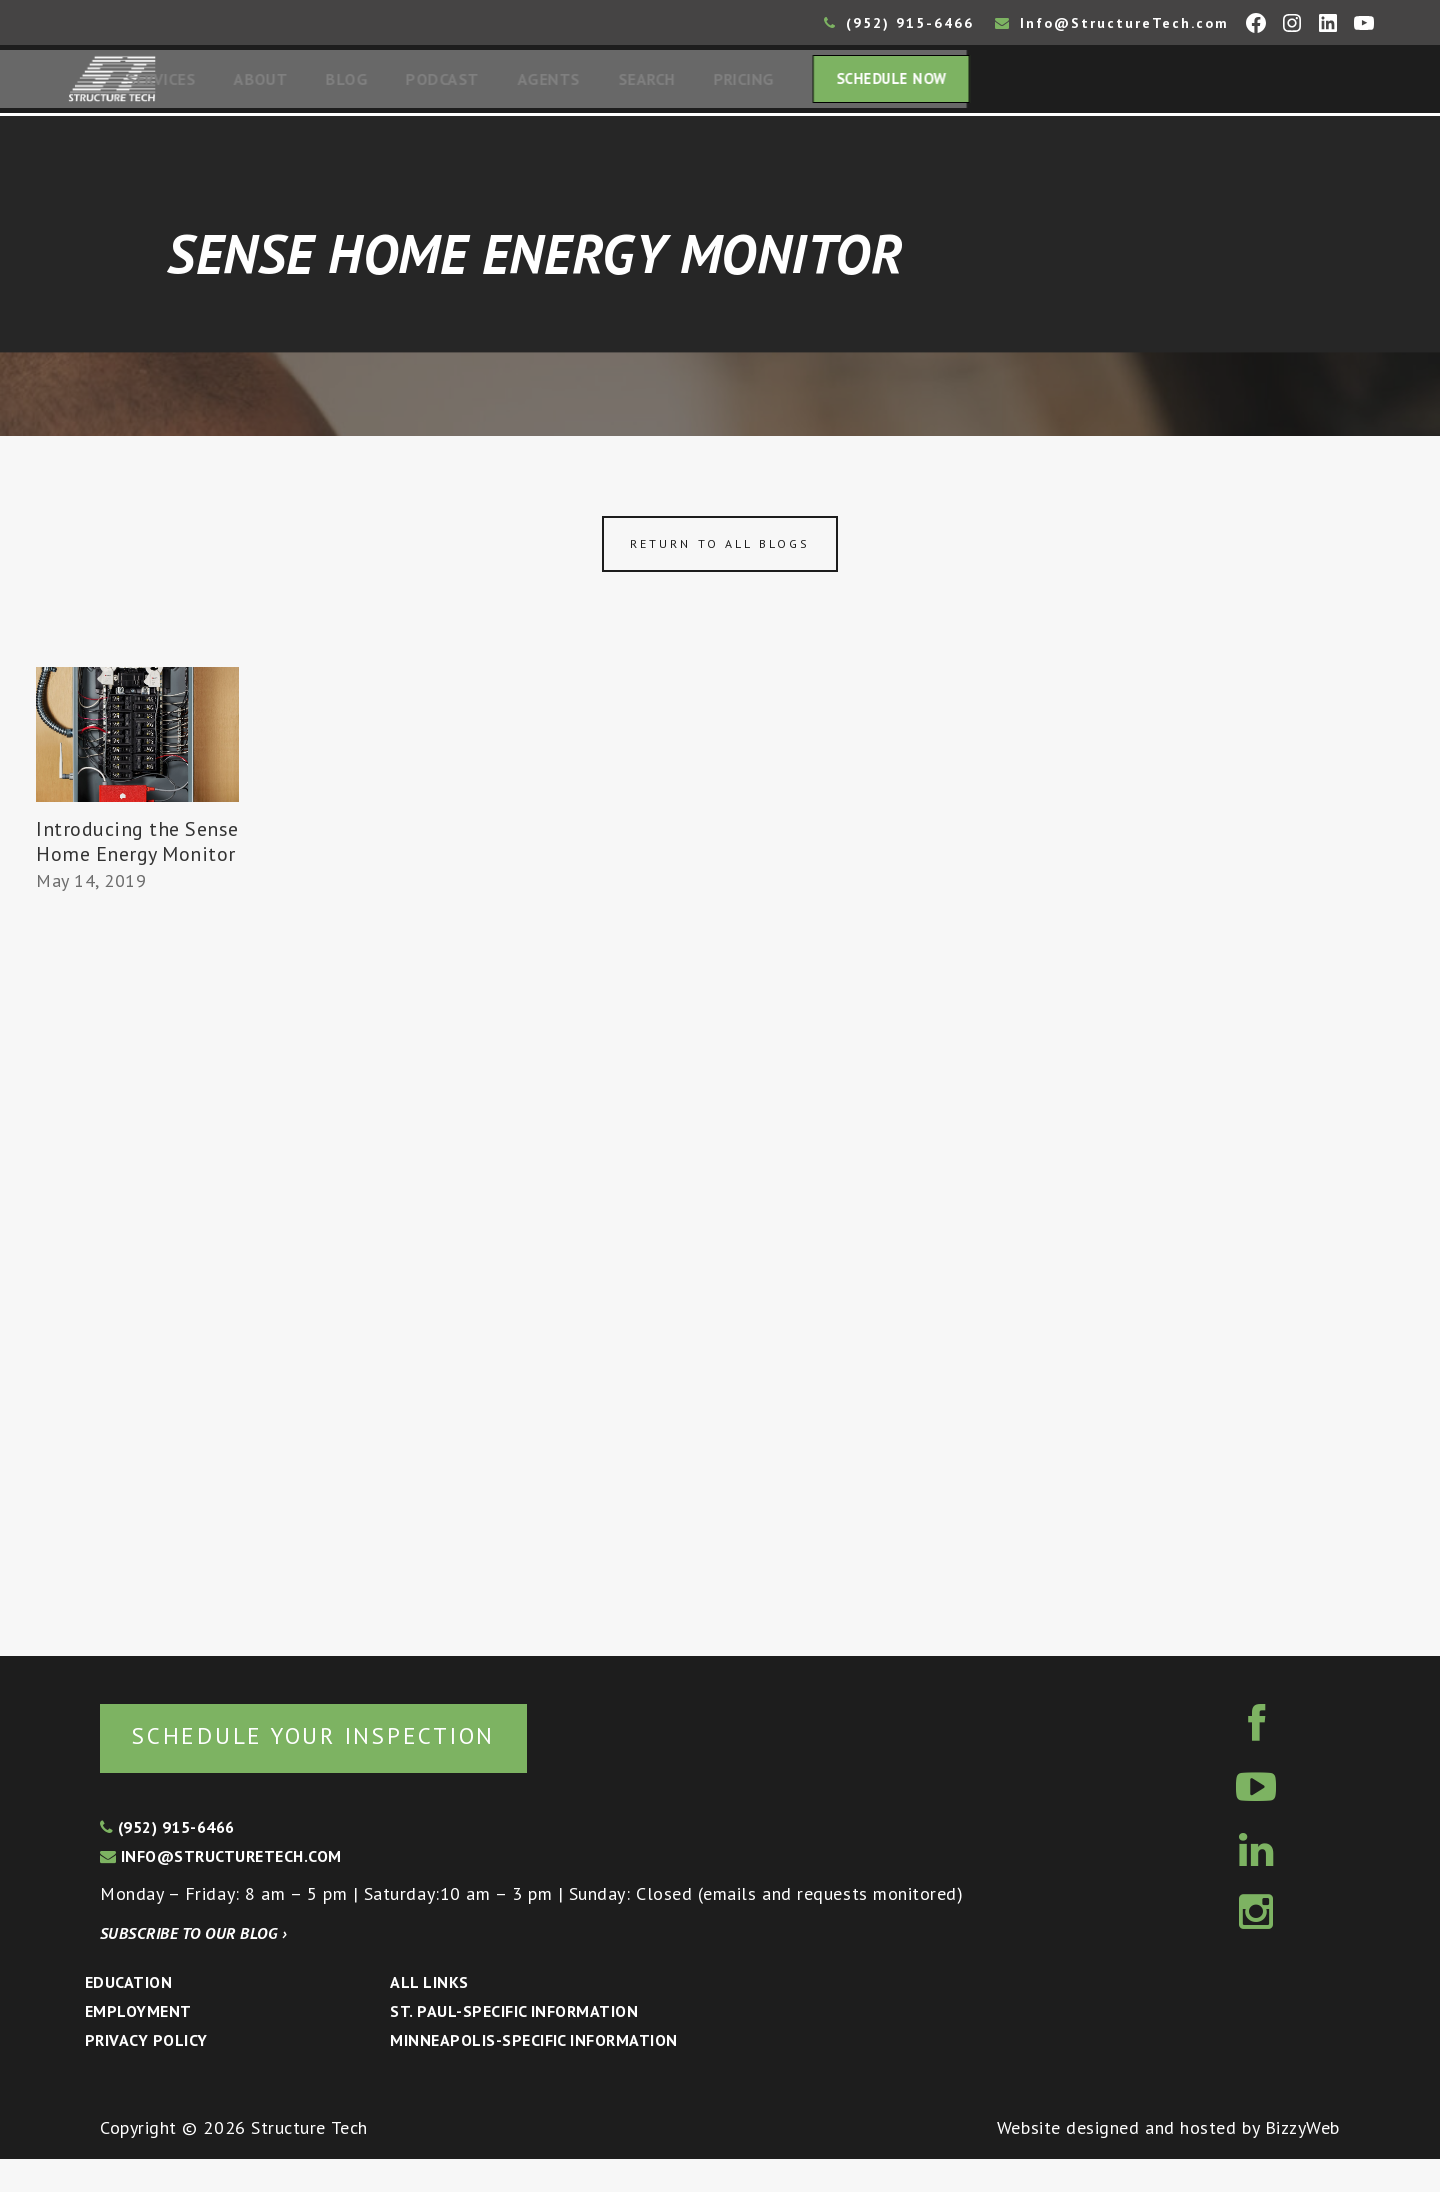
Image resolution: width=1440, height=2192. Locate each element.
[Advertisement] (137, 1297)
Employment (138, 2044)
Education (128, 2015)
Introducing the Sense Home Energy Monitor (126, 860)
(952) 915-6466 (899, 23)
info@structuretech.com (221, 1889)
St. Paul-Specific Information (514, 2044)
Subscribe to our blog (193, 1966)
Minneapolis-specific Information (533, 2073)
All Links (429, 2015)
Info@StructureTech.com (1112, 23)
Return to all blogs (720, 549)
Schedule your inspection (335, 1767)
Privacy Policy (146, 2073)
